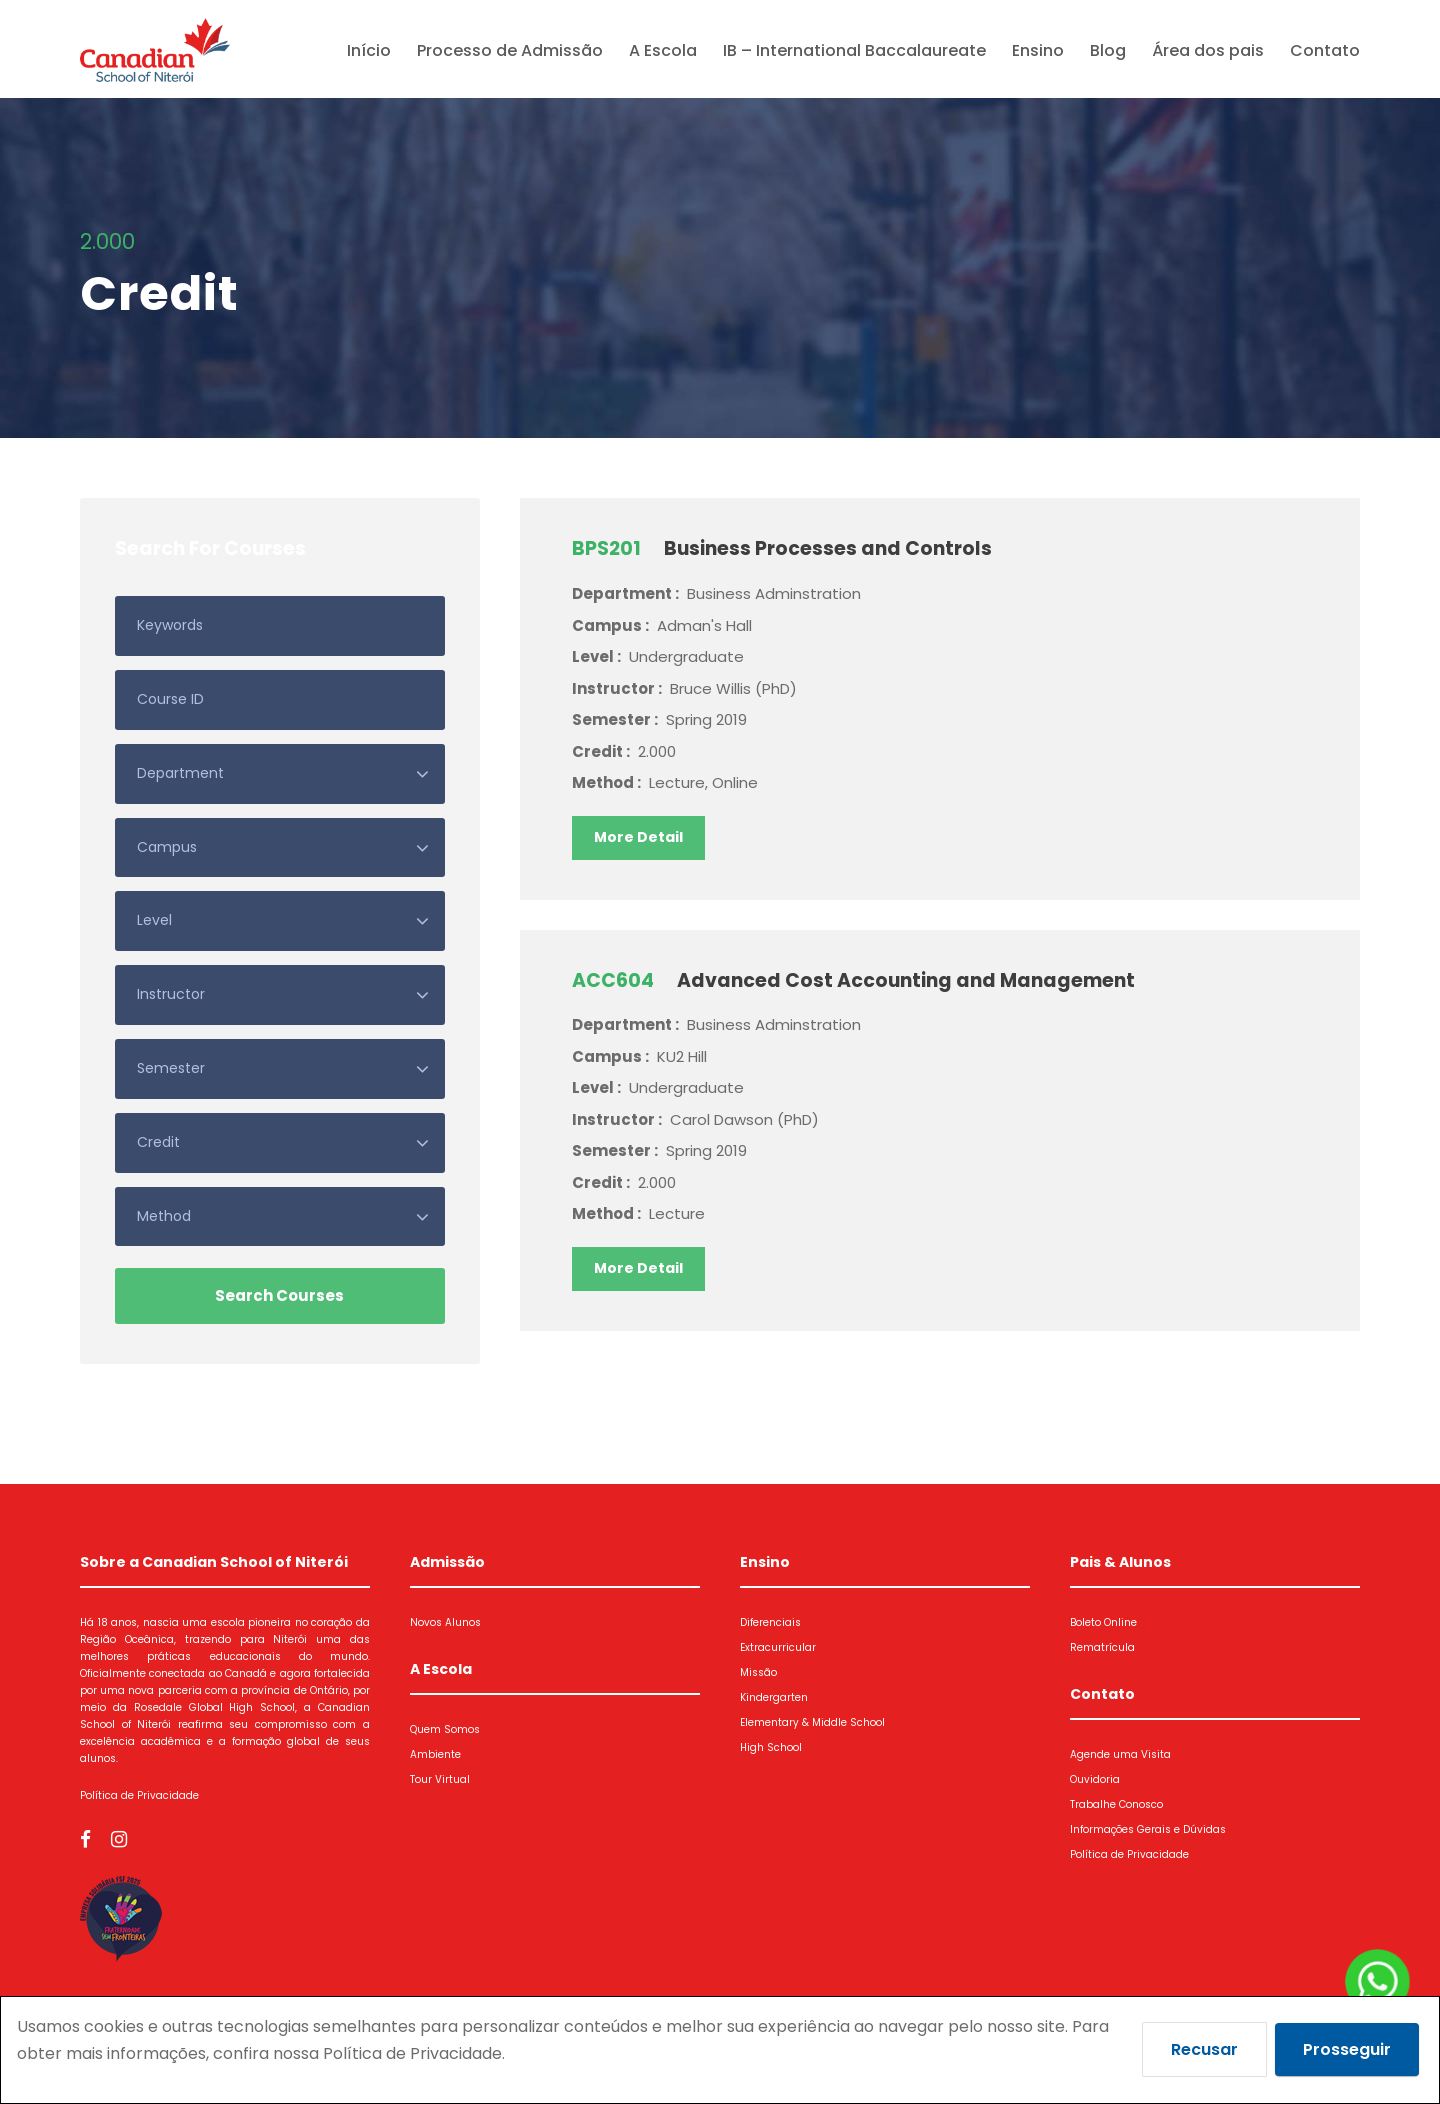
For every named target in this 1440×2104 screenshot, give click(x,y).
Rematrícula (1102, 1647)
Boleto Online (1103, 1622)
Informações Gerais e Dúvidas (1148, 1829)
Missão (758, 1672)
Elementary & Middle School (812, 1722)
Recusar (1204, 2049)
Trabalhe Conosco (1116, 1804)
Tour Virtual (440, 1779)
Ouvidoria (1095, 1779)
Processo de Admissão (510, 50)
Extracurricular (778, 1647)
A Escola (663, 50)
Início (369, 50)
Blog (1108, 50)
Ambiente (435, 1754)
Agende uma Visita (1120, 1754)
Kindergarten (774, 1697)
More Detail (638, 837)
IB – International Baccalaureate (854, 50)
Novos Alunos (445, 1622)
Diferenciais (770, 1622)
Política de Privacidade (139, 1795)
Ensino (1038, 50)
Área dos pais (1208, 50)
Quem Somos (445, 1729)
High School (771, 1747)
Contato (1325, 50)
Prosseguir (1347, 2049)
